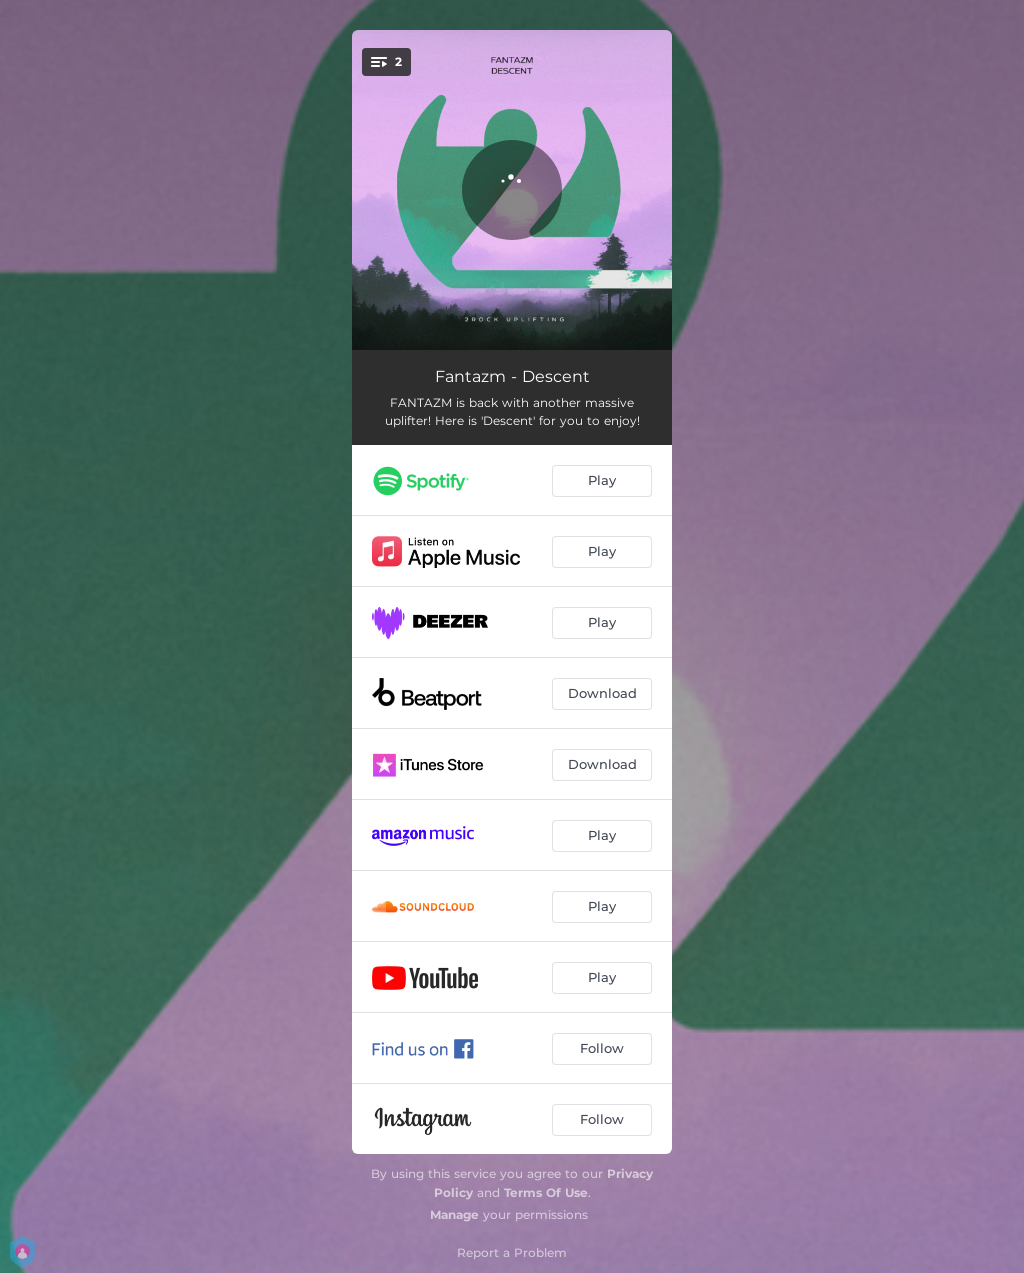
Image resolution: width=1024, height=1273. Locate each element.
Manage (454, 1214)
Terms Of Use (546, 1192)
